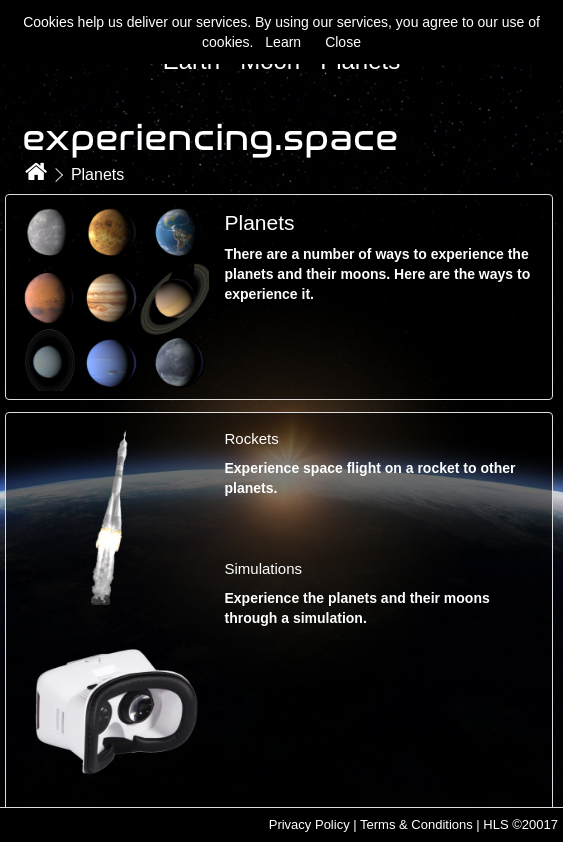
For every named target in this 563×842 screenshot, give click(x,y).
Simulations (263, 568)
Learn (283, 42)
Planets (97, 174)
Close (343, 42)
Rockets (251, 438)
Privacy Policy (309, 824)
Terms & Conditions (416, 824)
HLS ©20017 (520, 824)
